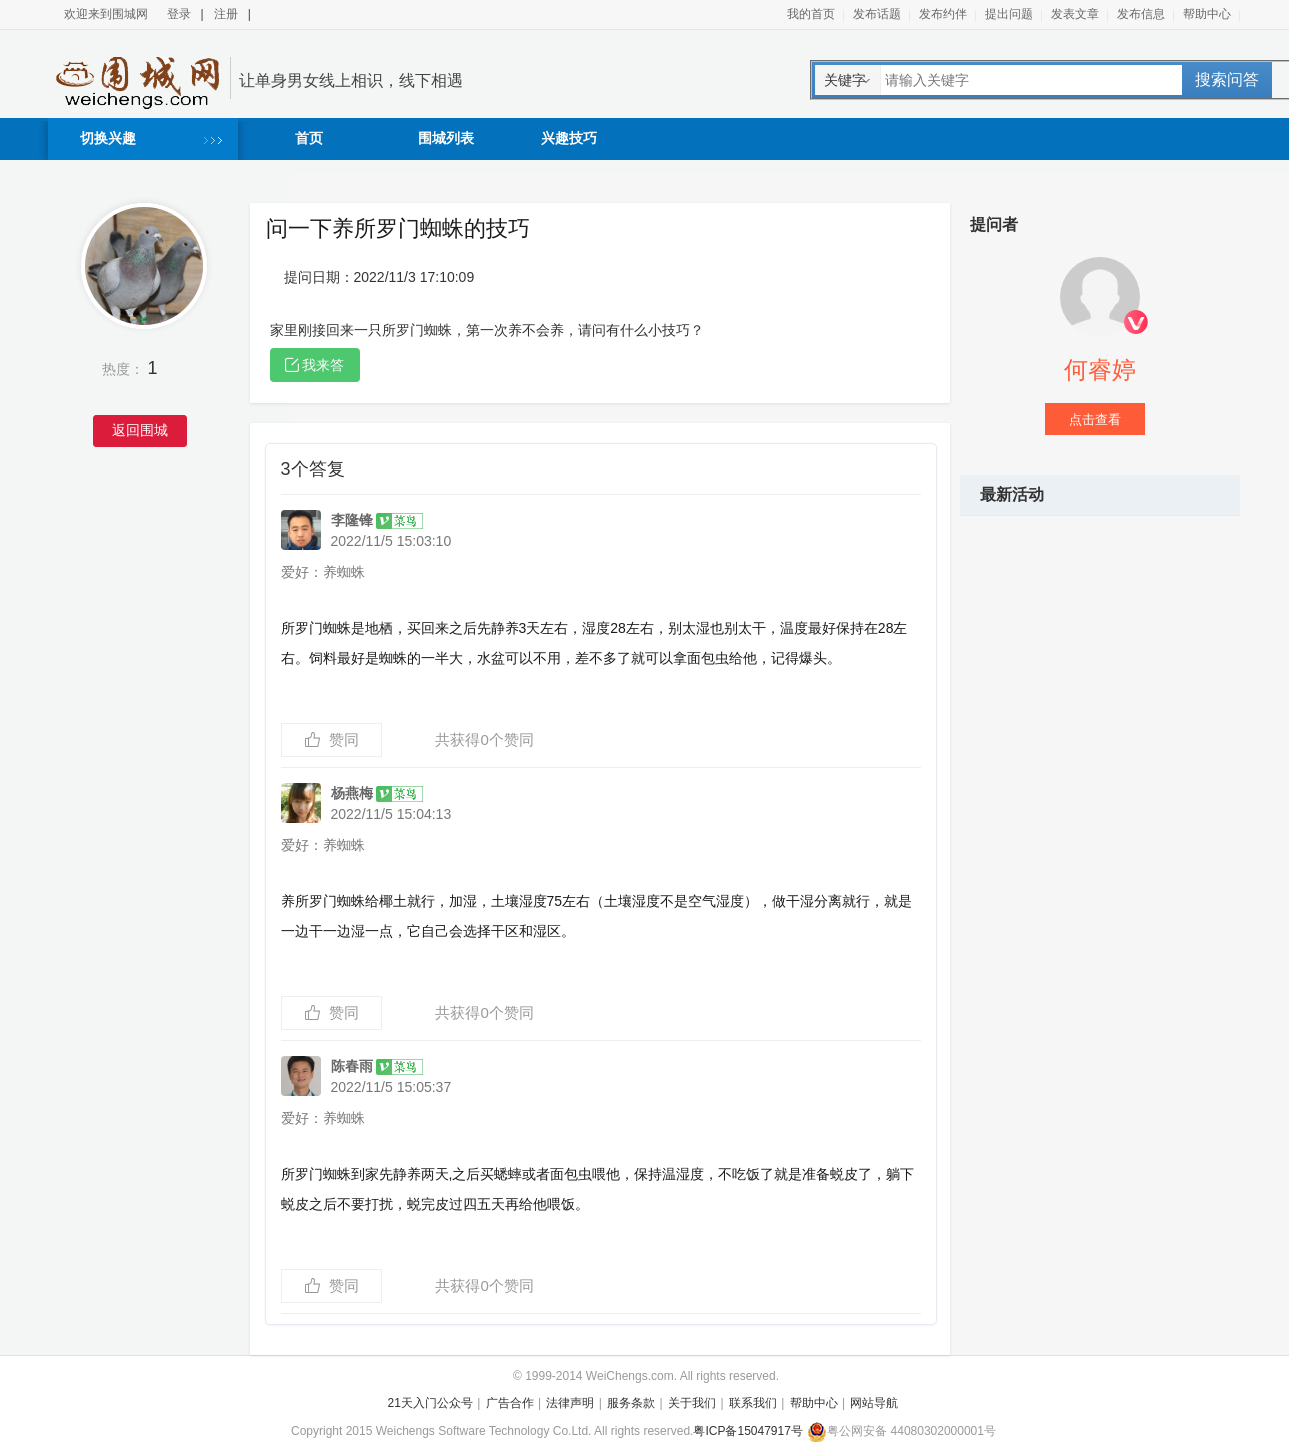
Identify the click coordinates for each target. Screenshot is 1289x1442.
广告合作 (510, 1403)
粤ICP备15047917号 (747, 1431)
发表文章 (1075, 14)
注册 (226, 14)
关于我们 (692, 1403)
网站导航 (874, 1403)
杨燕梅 (377, 793)
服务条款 (631, 1403)
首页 (309, 138)
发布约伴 (943, 14)
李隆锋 (377, 520)
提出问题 (1009, 14)
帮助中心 (1207, 14)
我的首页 (811, 14)
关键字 (845, 80)
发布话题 (877, 14)
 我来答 (315, 365)
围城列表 (446, 138)
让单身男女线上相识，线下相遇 (351, 80)
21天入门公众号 (430, 1403)
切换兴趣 (108, 138)
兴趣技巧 (569, 138)
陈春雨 (377, 1066)
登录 (179, 14)
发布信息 (1141, 14)
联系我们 (753, 1403)
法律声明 (570, 1403)
